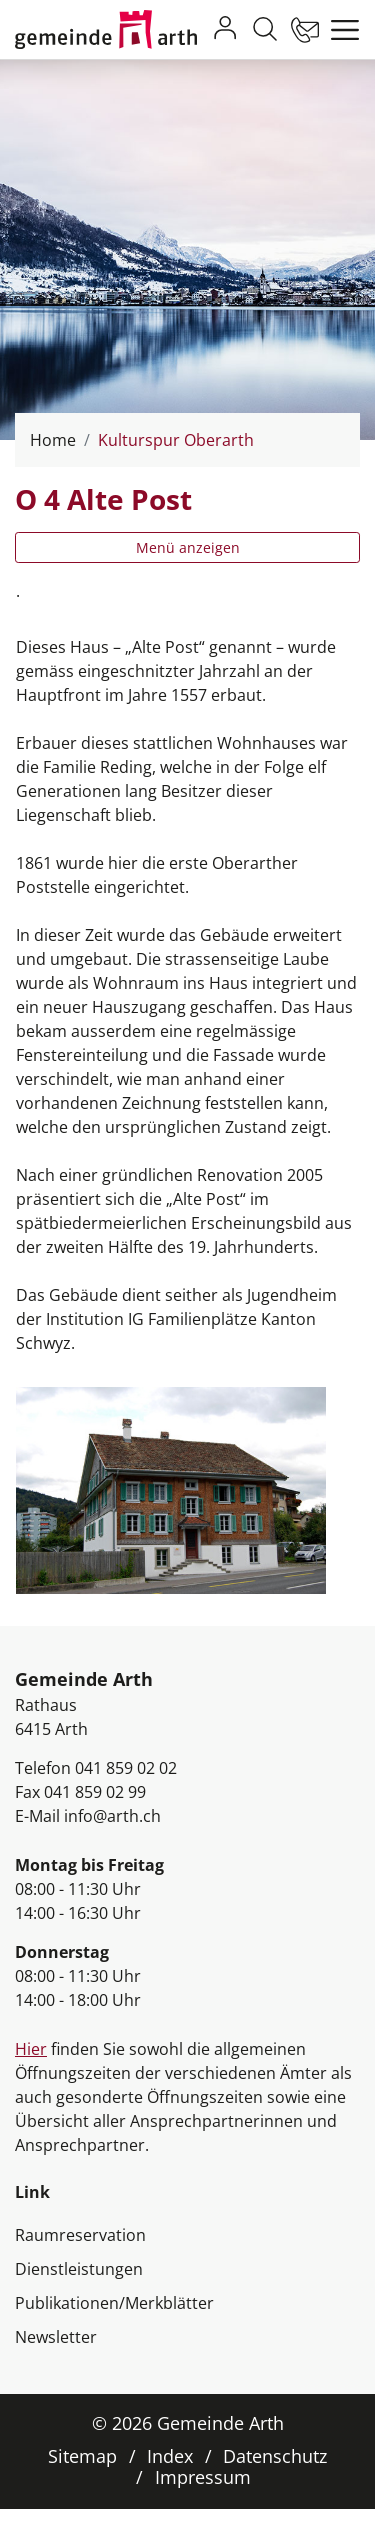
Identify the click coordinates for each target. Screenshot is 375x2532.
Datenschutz (275, 2456)
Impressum (203, 2477)
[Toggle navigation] (340, 30)
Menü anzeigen (188, 547)
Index (170, 2456)
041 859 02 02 (126, 1768)
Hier (31, 2049)
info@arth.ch (112, 1816)
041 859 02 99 (95, 1792)
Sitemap (82, 2456)
